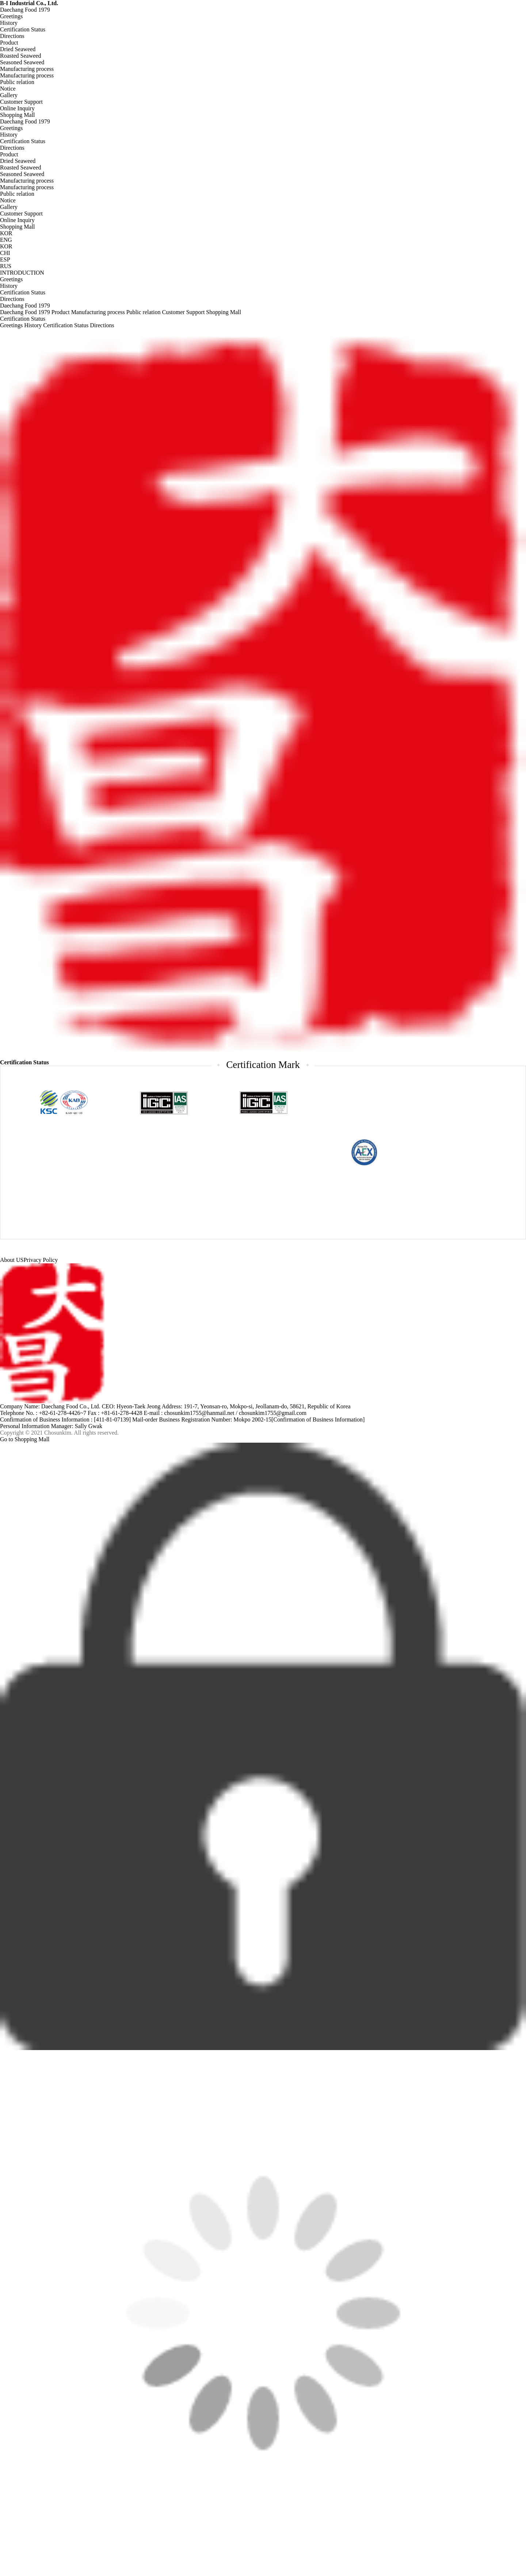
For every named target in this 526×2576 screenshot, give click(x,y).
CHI (5, 253)
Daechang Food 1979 (25, 10)
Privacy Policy (40, 1260)
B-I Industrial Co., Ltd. (29, 3)
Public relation (17, 82)
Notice (8, 88)
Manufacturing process (27, 69)
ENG (6, 240)
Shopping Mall (17, 115)
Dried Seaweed (17, 49)
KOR (6, 246)
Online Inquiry (17, 108)
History (9, 23)
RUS (5, 266)
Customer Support (21, 102)
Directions (12, 36)
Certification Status (22, 29)
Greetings (11, 16)
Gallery (9, 95)
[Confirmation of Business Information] (318, 1419)
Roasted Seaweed (20, 56)
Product (9, 42)
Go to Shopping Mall (25, 1439)
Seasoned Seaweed (22, 62)
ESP (5, 259)
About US (11, 1260)
